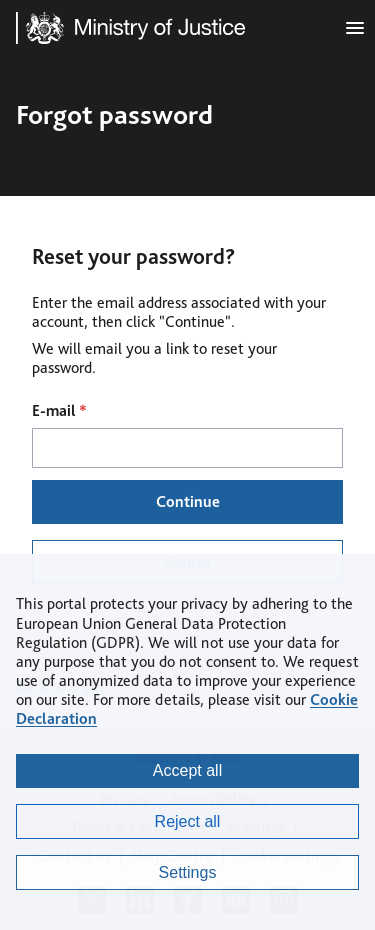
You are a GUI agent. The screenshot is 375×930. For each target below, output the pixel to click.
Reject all (188, 821)
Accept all (187, 770)
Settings (188, 872)
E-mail (59, 410)
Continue (188, 501)
